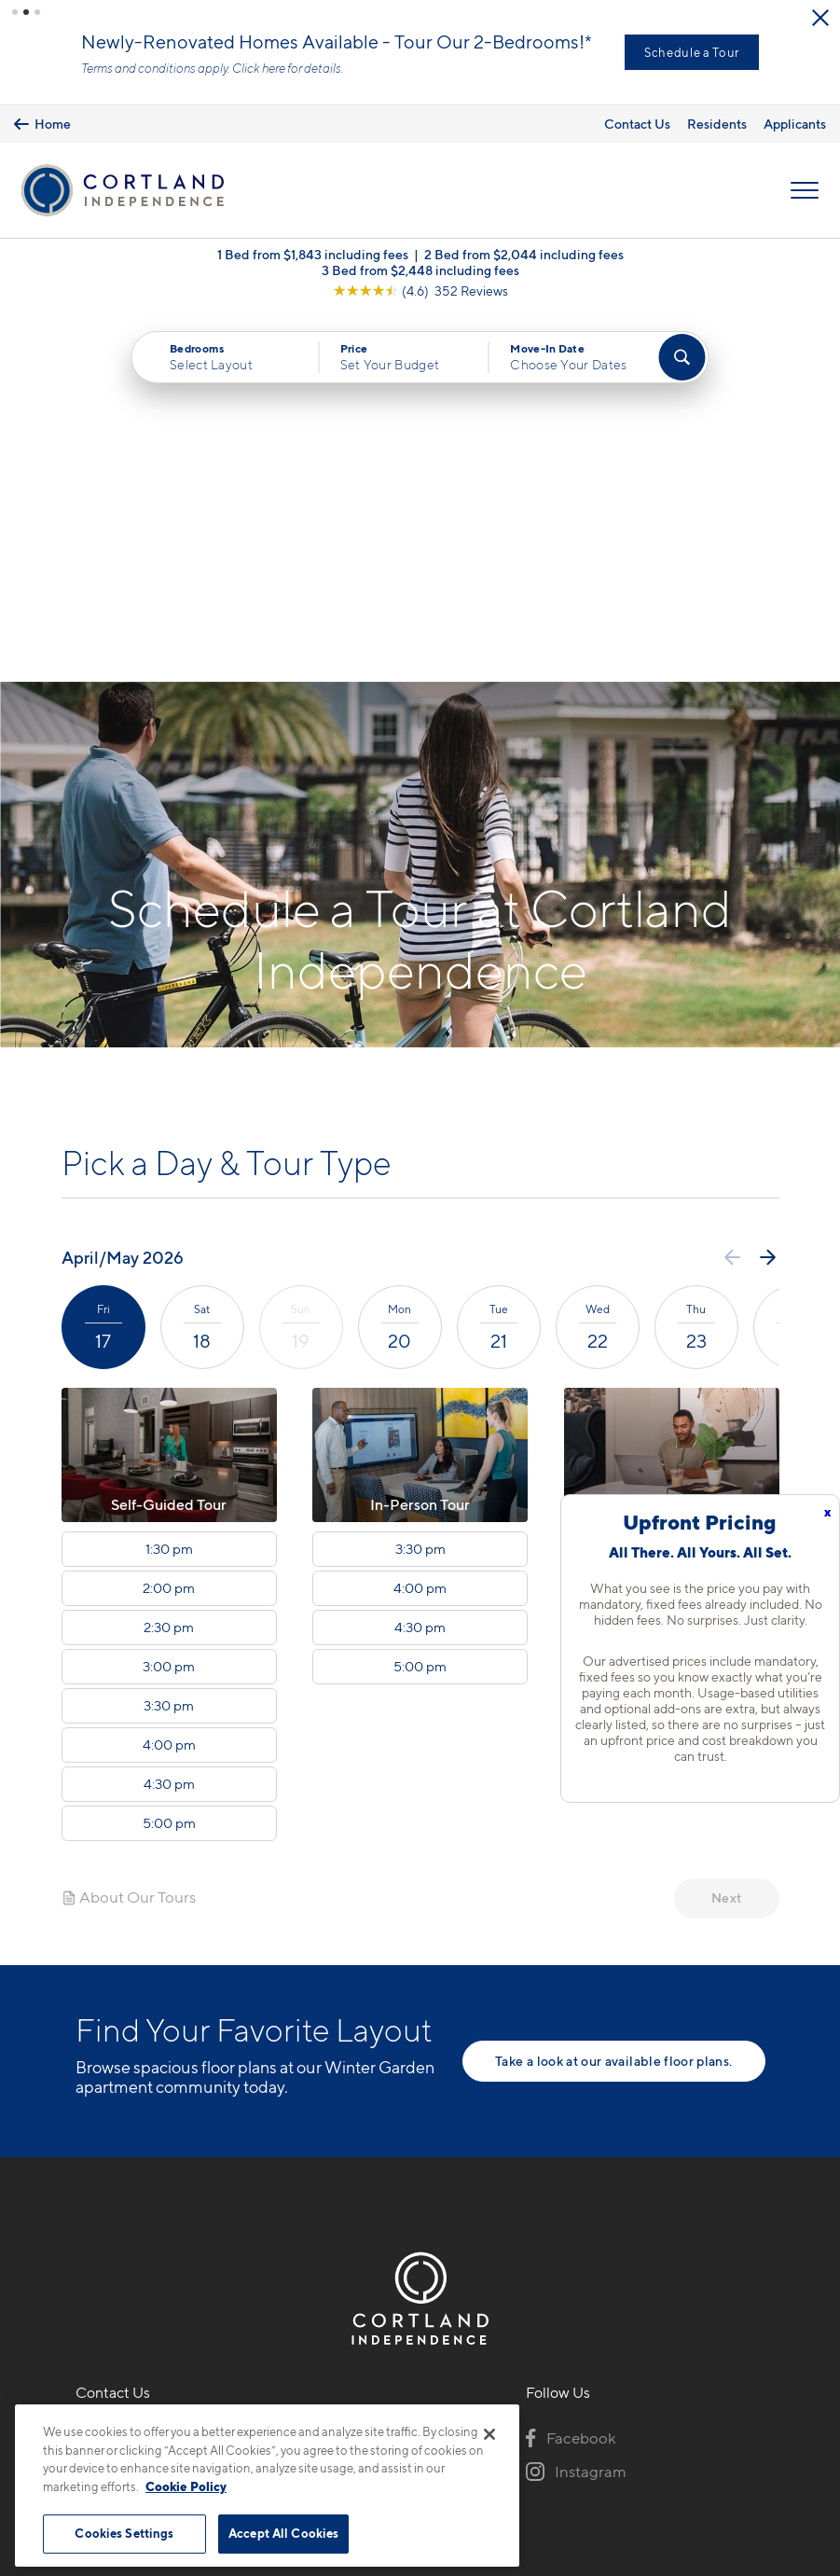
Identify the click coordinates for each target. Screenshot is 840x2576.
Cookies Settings (124, 2533)
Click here (258, 68)
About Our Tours (129, 1527)
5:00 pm (169, 1454)
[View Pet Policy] (231, 2166)
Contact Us (637, 124)
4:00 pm (169, 1375)
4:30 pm (169, 1414)
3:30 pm (169, 1336)
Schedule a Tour (691, 52)
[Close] (489, 2434)
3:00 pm (169, 1297)
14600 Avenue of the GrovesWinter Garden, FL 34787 (175, 2110)
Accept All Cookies (283, 2533)
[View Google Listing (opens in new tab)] (420, 290)
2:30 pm (169, 1258)
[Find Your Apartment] (682, 357)
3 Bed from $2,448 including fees (420, 270)
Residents (717, 124)
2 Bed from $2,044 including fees (524, 254)
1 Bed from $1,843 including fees (312, 254)
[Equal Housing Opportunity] (85, 2166)
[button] (15, 12)
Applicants (795, 124)
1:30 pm (169, 1179)
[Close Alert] (820, 17)
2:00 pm (169, 1219)
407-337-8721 (124, 2066)
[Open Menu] (805, 190)
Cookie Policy (186, 2486)
